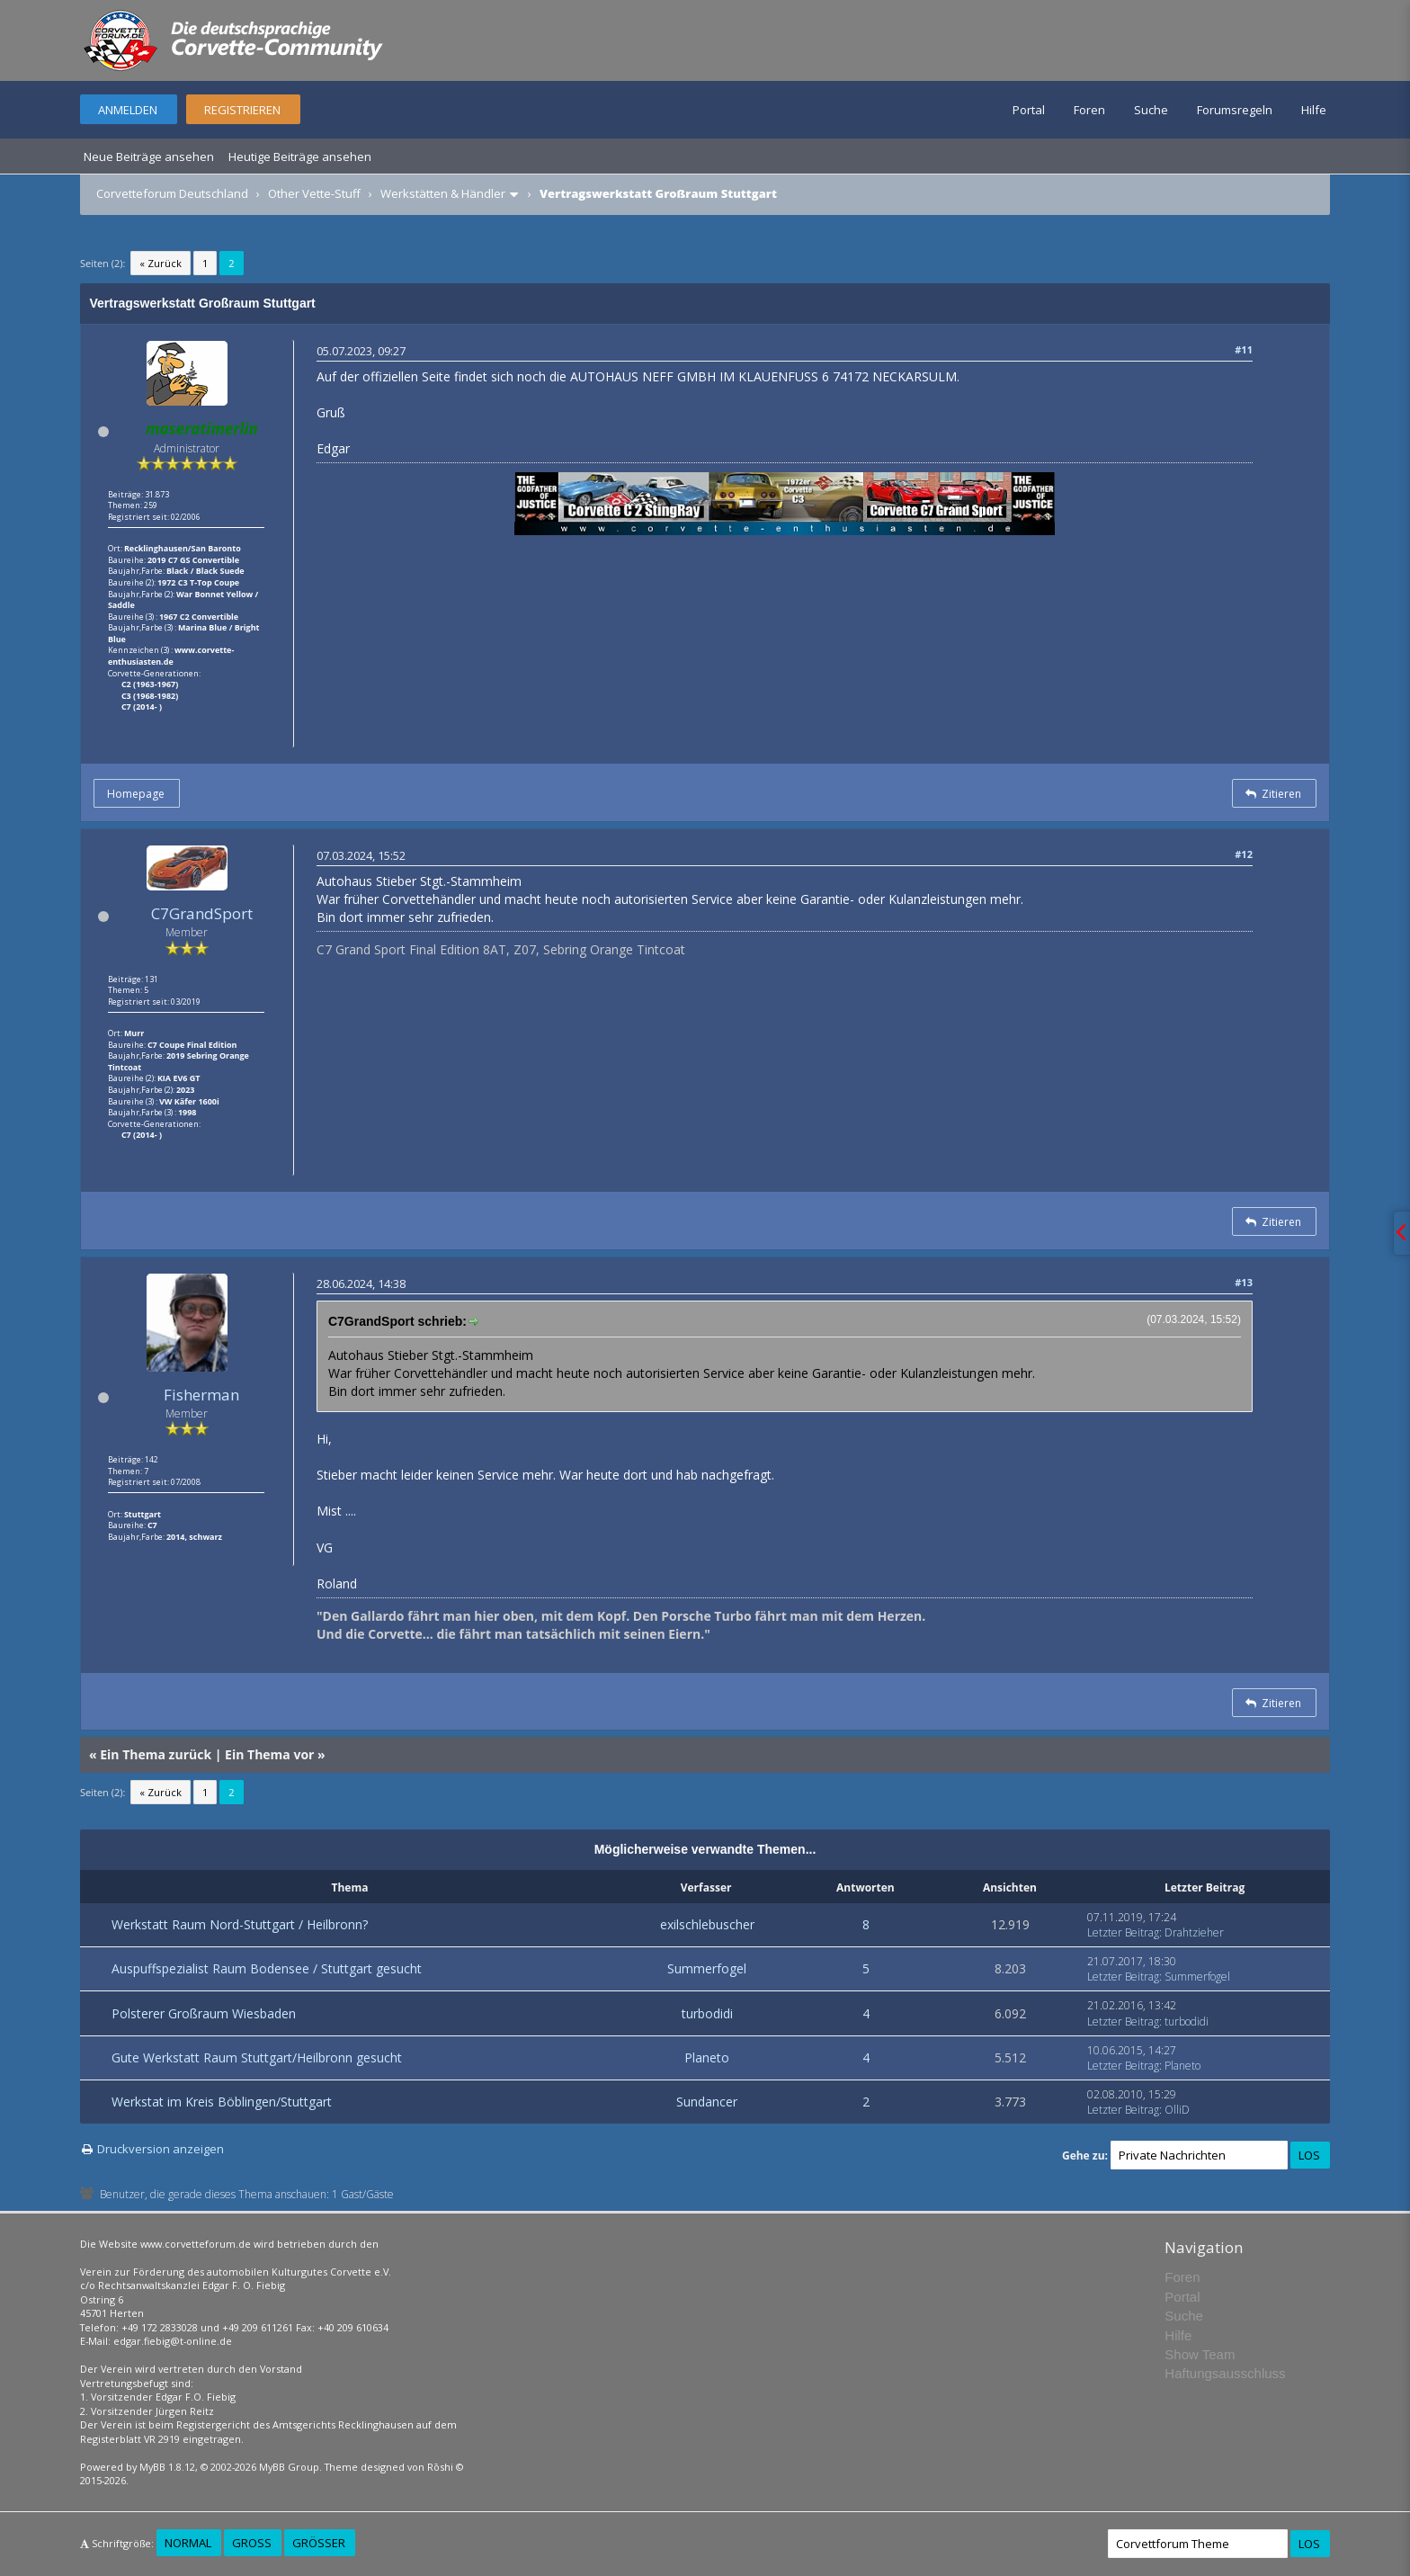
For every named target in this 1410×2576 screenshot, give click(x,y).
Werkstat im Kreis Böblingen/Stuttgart (222, 2101)
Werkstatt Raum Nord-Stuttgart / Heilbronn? (240, 1924)
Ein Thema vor (269, 1754)
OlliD (1177, 2109)
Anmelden (127, 110)
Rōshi (440, 2466)
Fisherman (201, 1394)
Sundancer (706, 2101)
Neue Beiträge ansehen (149, 156)
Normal (188, 2543)
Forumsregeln (1234, 110)
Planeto (706, 2057)
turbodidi (707, 2013)
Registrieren (242, 110)
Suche (1151, 110)
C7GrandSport (202, 913)
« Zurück (160, 263)
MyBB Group (289, 2466)
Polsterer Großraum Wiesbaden (204, 2013)
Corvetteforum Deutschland (172, 193)
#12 (1244, 854)
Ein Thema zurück (155, 1754)
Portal (1029, 110)
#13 (1244, 1282)
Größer (318, 2543)
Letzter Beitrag (1123, 1932)
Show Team (1200, 2354)
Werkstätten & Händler (442, 193)
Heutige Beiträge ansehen (299, 156)
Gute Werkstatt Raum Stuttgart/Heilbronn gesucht (257, 2057)
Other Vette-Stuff (314, 193)
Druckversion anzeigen (160, 2149)
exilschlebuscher (707, 1924)
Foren (1089, 110)
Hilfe (1313, 110)
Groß (252, 2543)
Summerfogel (706, 1968)
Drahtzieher (1194, 1932)
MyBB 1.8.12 (167, 2466)
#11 (1244, 349)
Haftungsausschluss (1225, 2373)
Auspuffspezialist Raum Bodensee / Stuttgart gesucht (267, 1968)
